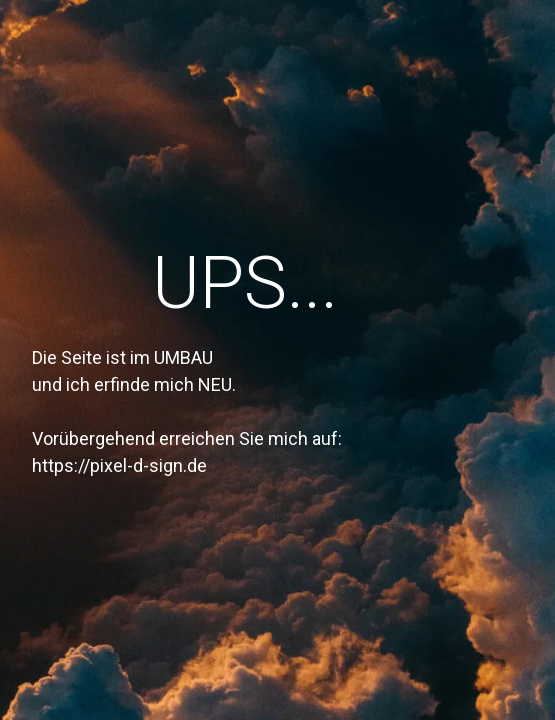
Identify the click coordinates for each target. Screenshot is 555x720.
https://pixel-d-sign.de (119, 465)
